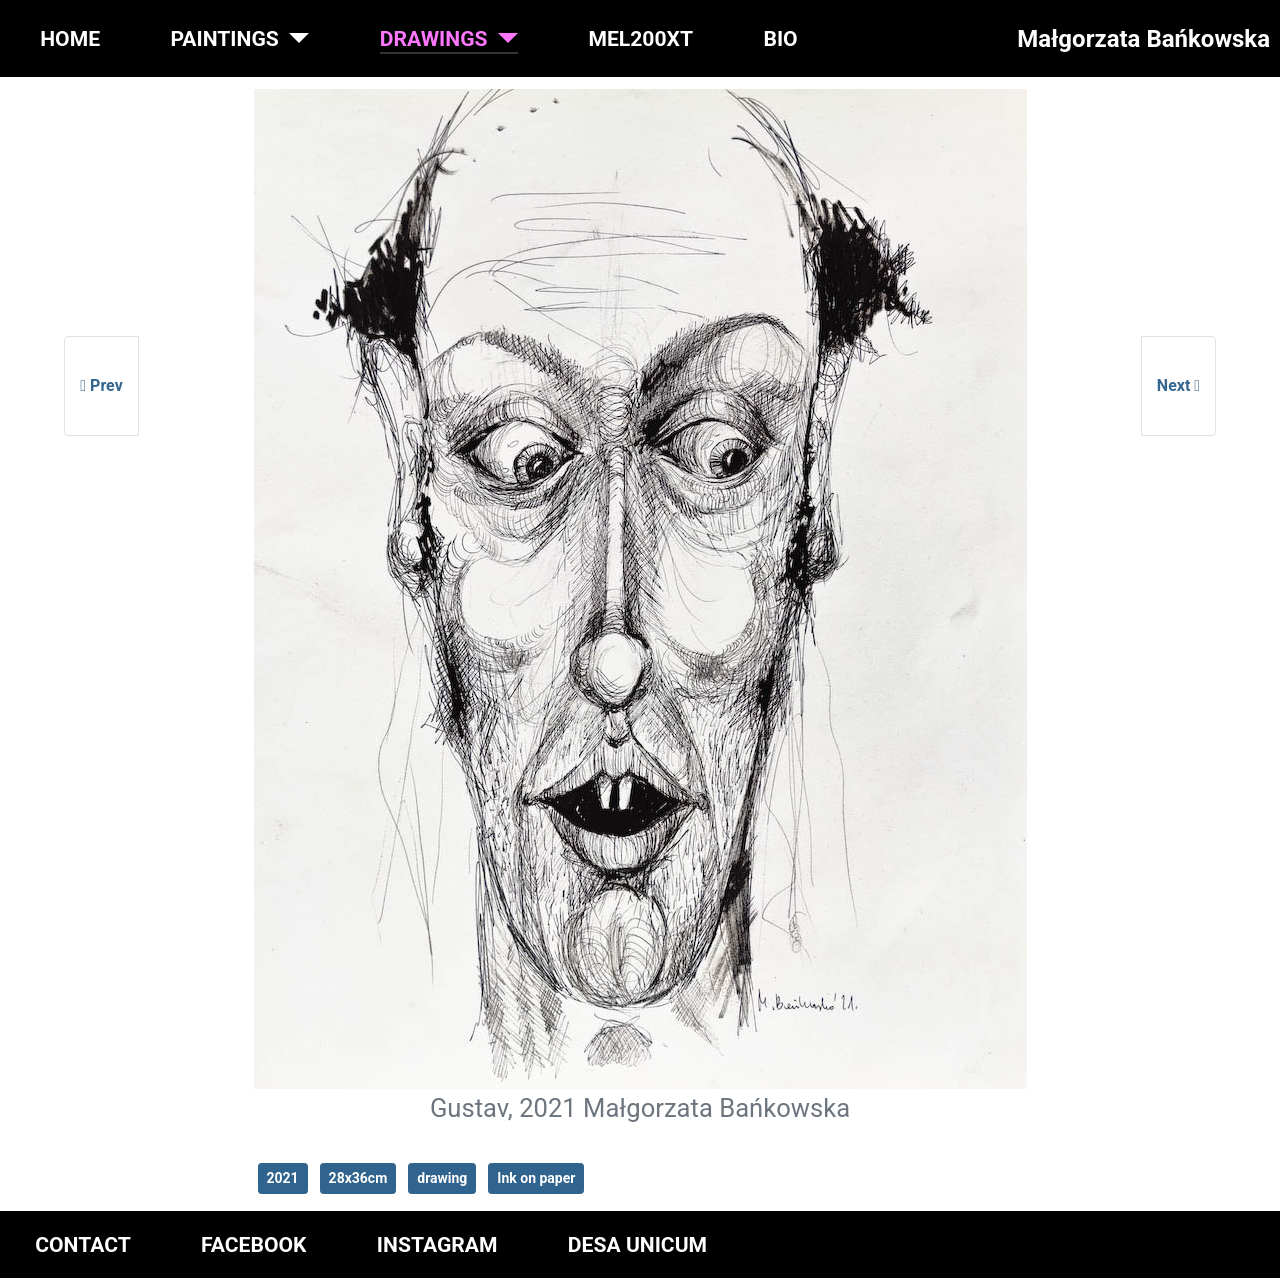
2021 (283, 1178)
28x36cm (358, 1178)
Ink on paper (536, 1178)
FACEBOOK (253, 1244)
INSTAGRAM (437, 1244)
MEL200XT (640, 38)
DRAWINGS (434, 38)
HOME (70, 38)
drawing (442, 1178)
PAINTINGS (224, 38)
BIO (780, 38)
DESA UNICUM (637, 1244)
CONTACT (83, 1244)
